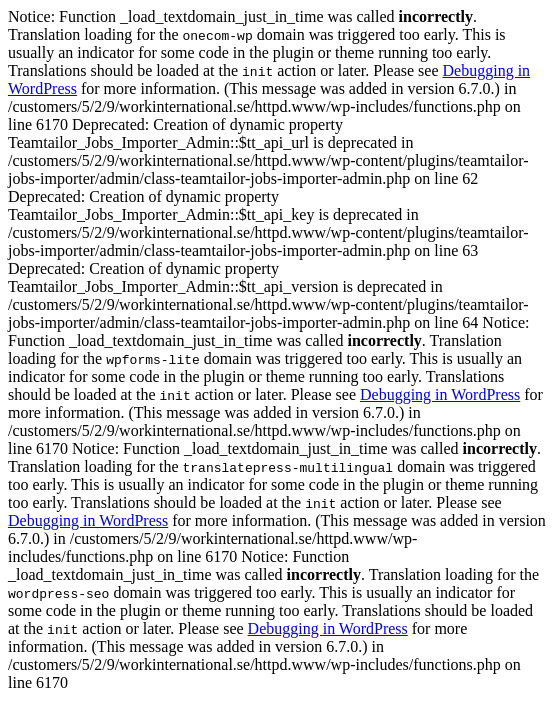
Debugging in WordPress (440, 394)
